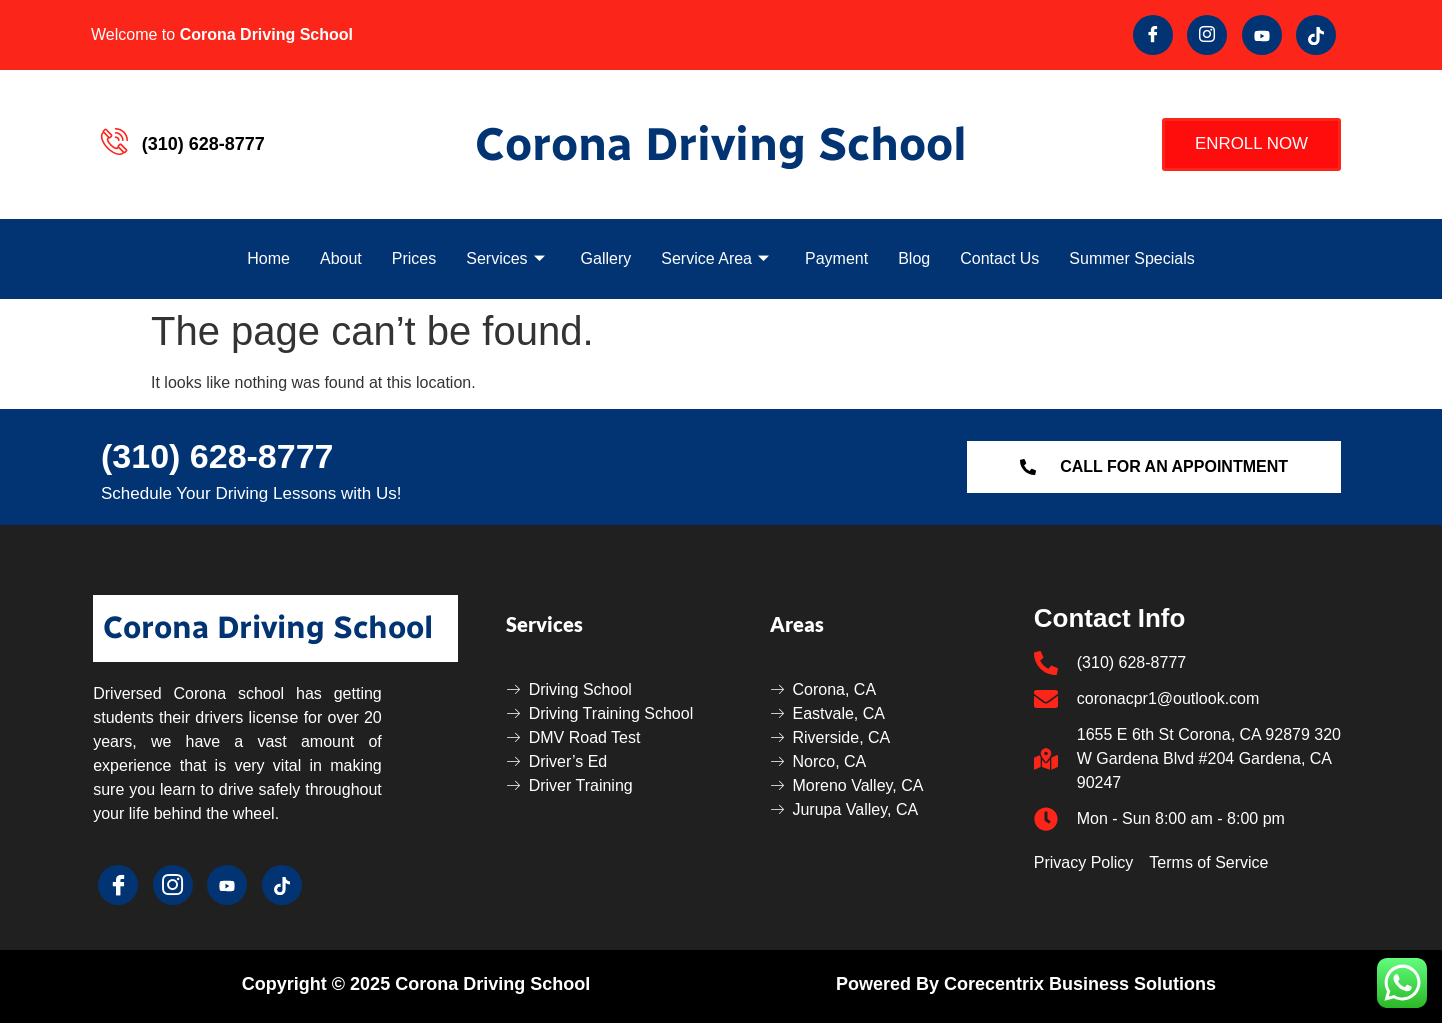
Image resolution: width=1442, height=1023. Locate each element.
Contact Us (999, 258)
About (341, 258)
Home (268, 258)
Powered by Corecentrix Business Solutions (1026, 984)
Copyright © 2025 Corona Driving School (416, 984)
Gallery (606, 258)
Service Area (715, 258)
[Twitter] (1207, 35)
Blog (914, 258)
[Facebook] (1153, 35)
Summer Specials (1131, 258)
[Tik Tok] (1316, 35)
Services (505, 258)
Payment (836, 258)
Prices (414, 258)
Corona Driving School (721, 144)
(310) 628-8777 (217, 456)
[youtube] (1262, 35)
